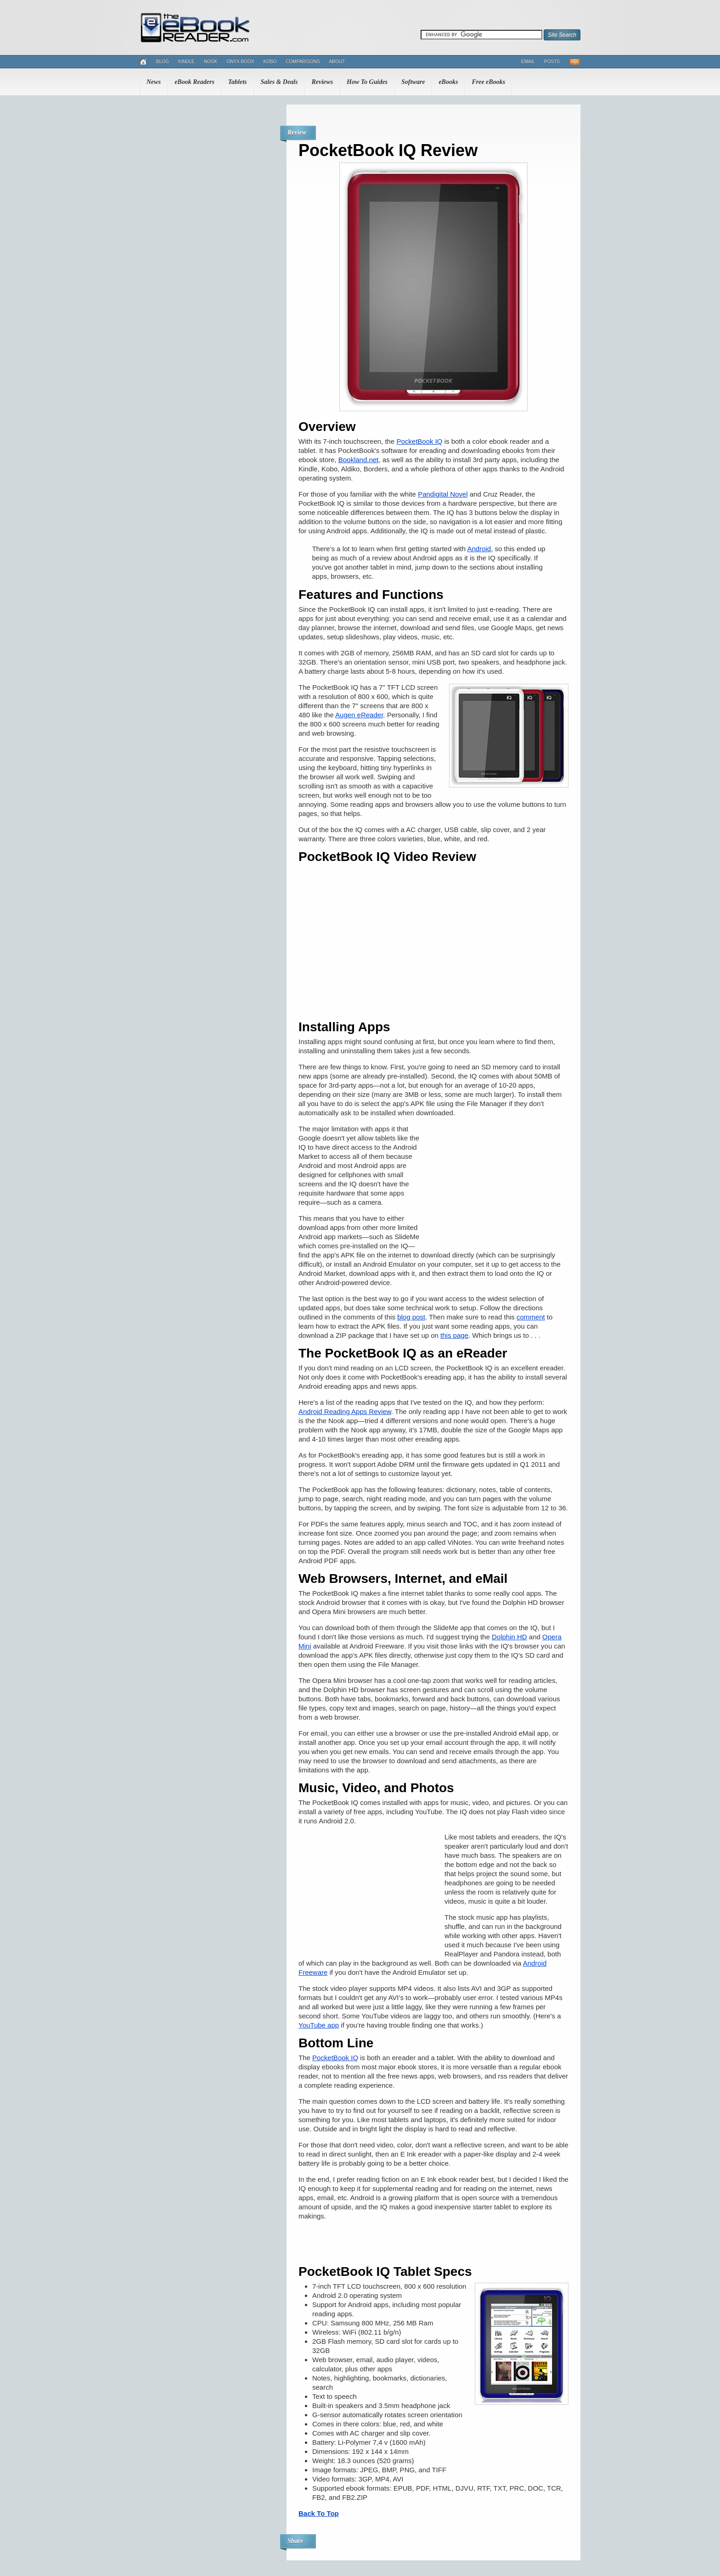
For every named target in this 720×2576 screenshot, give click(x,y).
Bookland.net (358, 460)
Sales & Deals (279, 81)
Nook (210, 61)
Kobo (269, 61)
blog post (411, 1317)
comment (531, 1317)
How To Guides (367, 81)
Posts (552, 61)
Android (479, 549)
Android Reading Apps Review (344, 1411)
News (153, 81)
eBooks (448, 81)
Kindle (186, 61)
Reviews (322, 81)
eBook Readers (194, 81)
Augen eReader (359, 715)
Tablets (237, 81)
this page (454, 1335)
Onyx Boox (240, 61)
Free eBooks (488, 81)
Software (413, 81)
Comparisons (303, 61)
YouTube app (318, 2025)
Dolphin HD (509, 1637)
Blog (162, 61)
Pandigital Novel (442, 494)
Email (528, 61)
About (337, 61)
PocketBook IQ (419, 441)
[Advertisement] (499, 1182)
